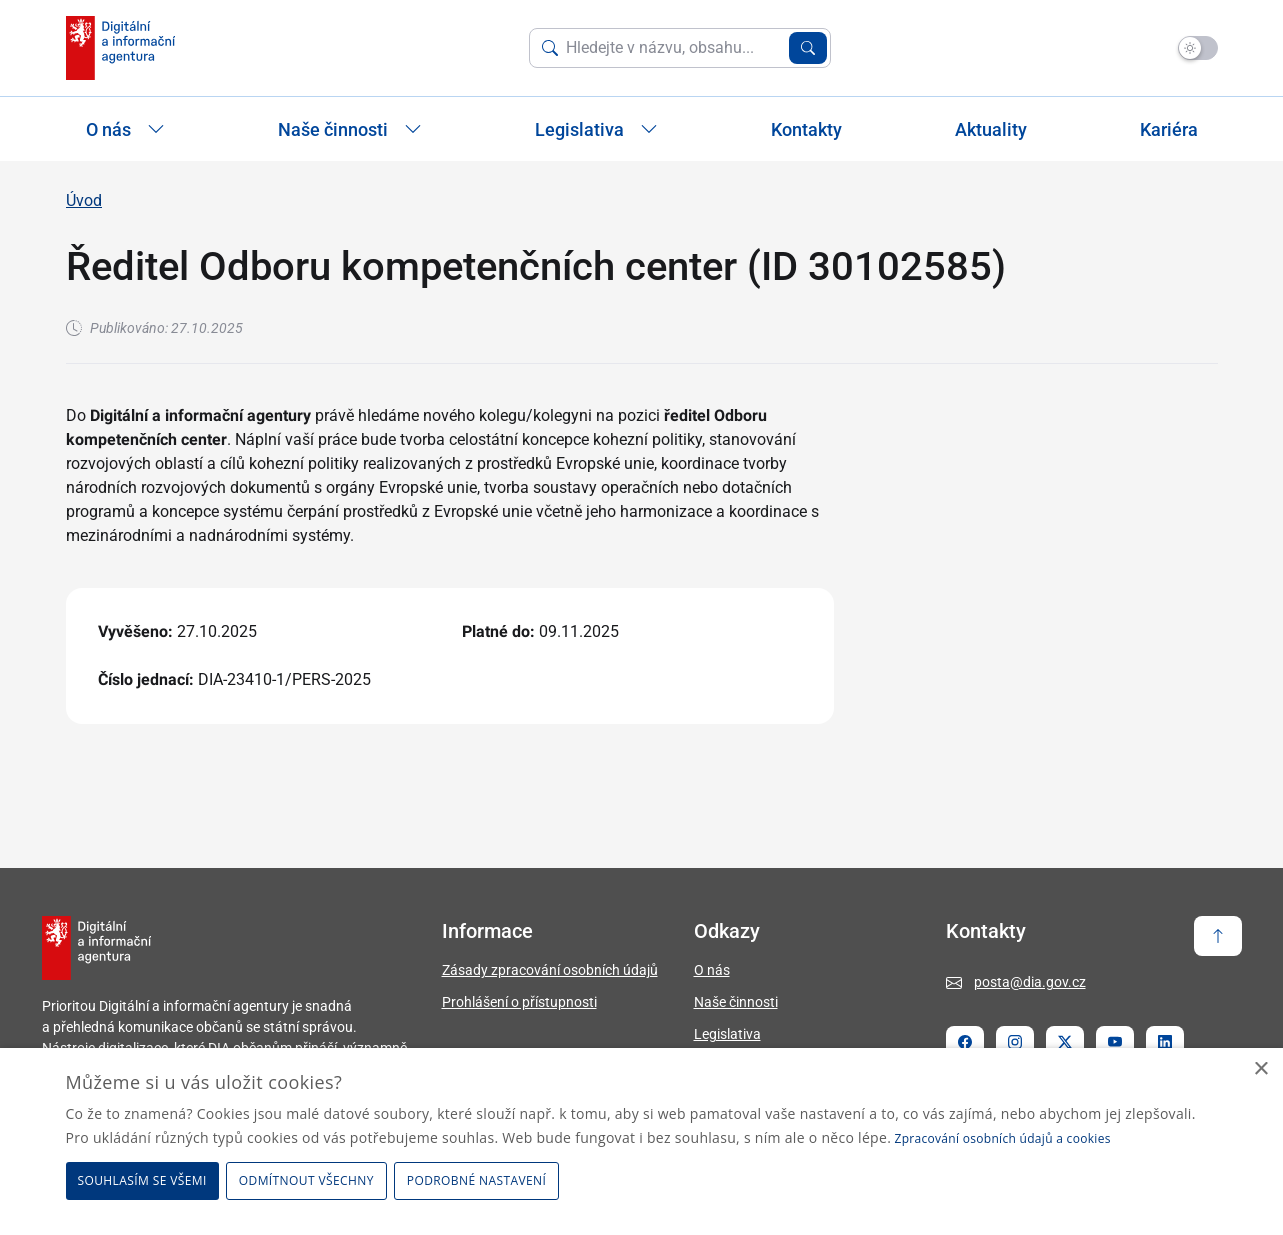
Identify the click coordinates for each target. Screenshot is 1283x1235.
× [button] (1260, 1069)
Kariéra (1169, 129)
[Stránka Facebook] (965, 1042)
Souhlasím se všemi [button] (142, 1180)
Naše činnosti (736, 1002)
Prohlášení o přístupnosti (519, 1002)
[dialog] (641, 1141)
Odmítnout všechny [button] (306, 1180)
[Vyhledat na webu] (673, 48)
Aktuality (991, 129)
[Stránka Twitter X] (1065, 1042)
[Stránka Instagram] (1015, 1042)
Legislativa (727, 1034)
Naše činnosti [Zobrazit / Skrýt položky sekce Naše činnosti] (350, 129)
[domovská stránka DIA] (120, 48)
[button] (480, 1181)
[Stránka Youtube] (1115, 1042)
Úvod (84, 200)
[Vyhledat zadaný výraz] (808, 48)
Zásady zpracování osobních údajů (550, 970)
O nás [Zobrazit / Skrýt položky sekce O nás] (125, 129)
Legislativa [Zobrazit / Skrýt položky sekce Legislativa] (596, 129)
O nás (712, 970)
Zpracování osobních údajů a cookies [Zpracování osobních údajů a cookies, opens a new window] (1003, 1138)
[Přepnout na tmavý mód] (1198, 48)
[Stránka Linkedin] (1165, 1042)
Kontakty (806, 129)
